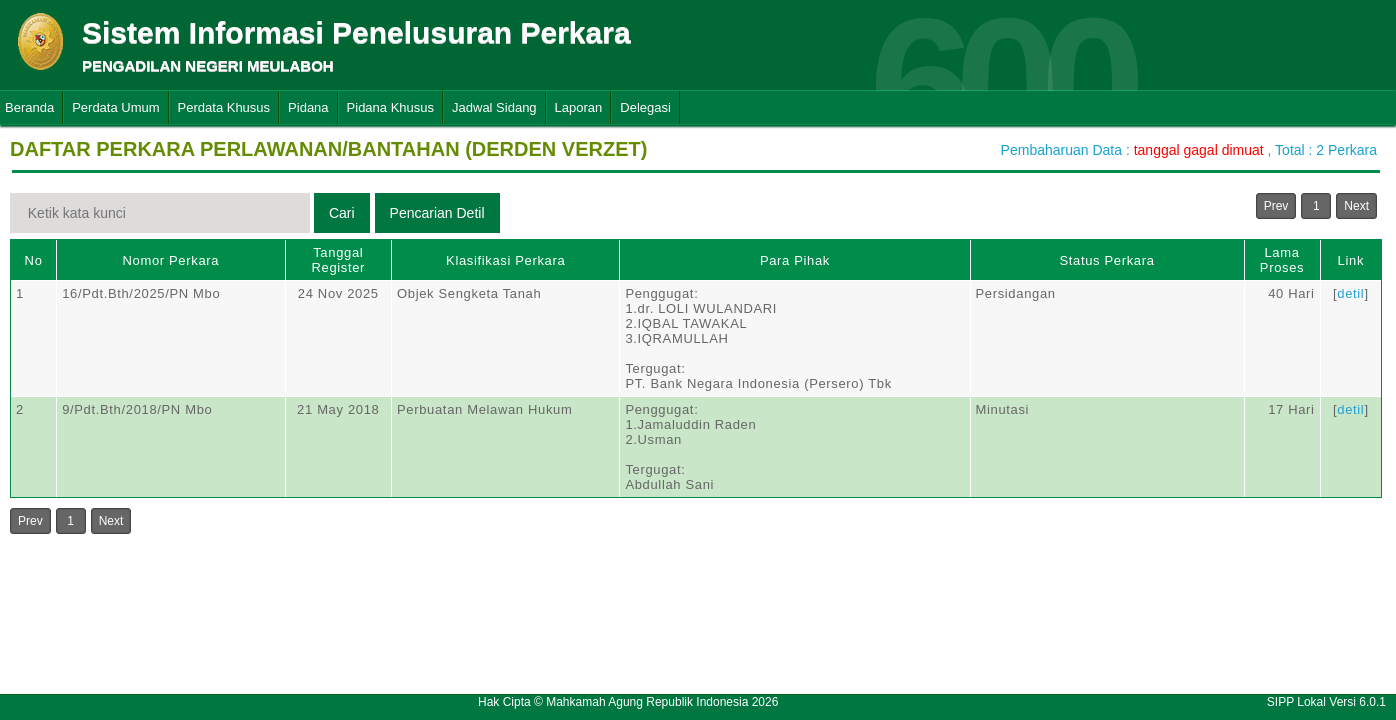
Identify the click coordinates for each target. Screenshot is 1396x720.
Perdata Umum (115, 107)
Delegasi (645, 107)
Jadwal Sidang (494, 107)
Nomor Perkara (171, 260)
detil (1350, 293)
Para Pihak (795, 260)
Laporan (579, 107)
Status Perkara (1106, 260)
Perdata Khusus (224, 107)
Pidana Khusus (390, 107)
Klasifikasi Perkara (505, 260)
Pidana (308, 107)
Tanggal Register (338, 260)
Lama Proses (1282, 260)
